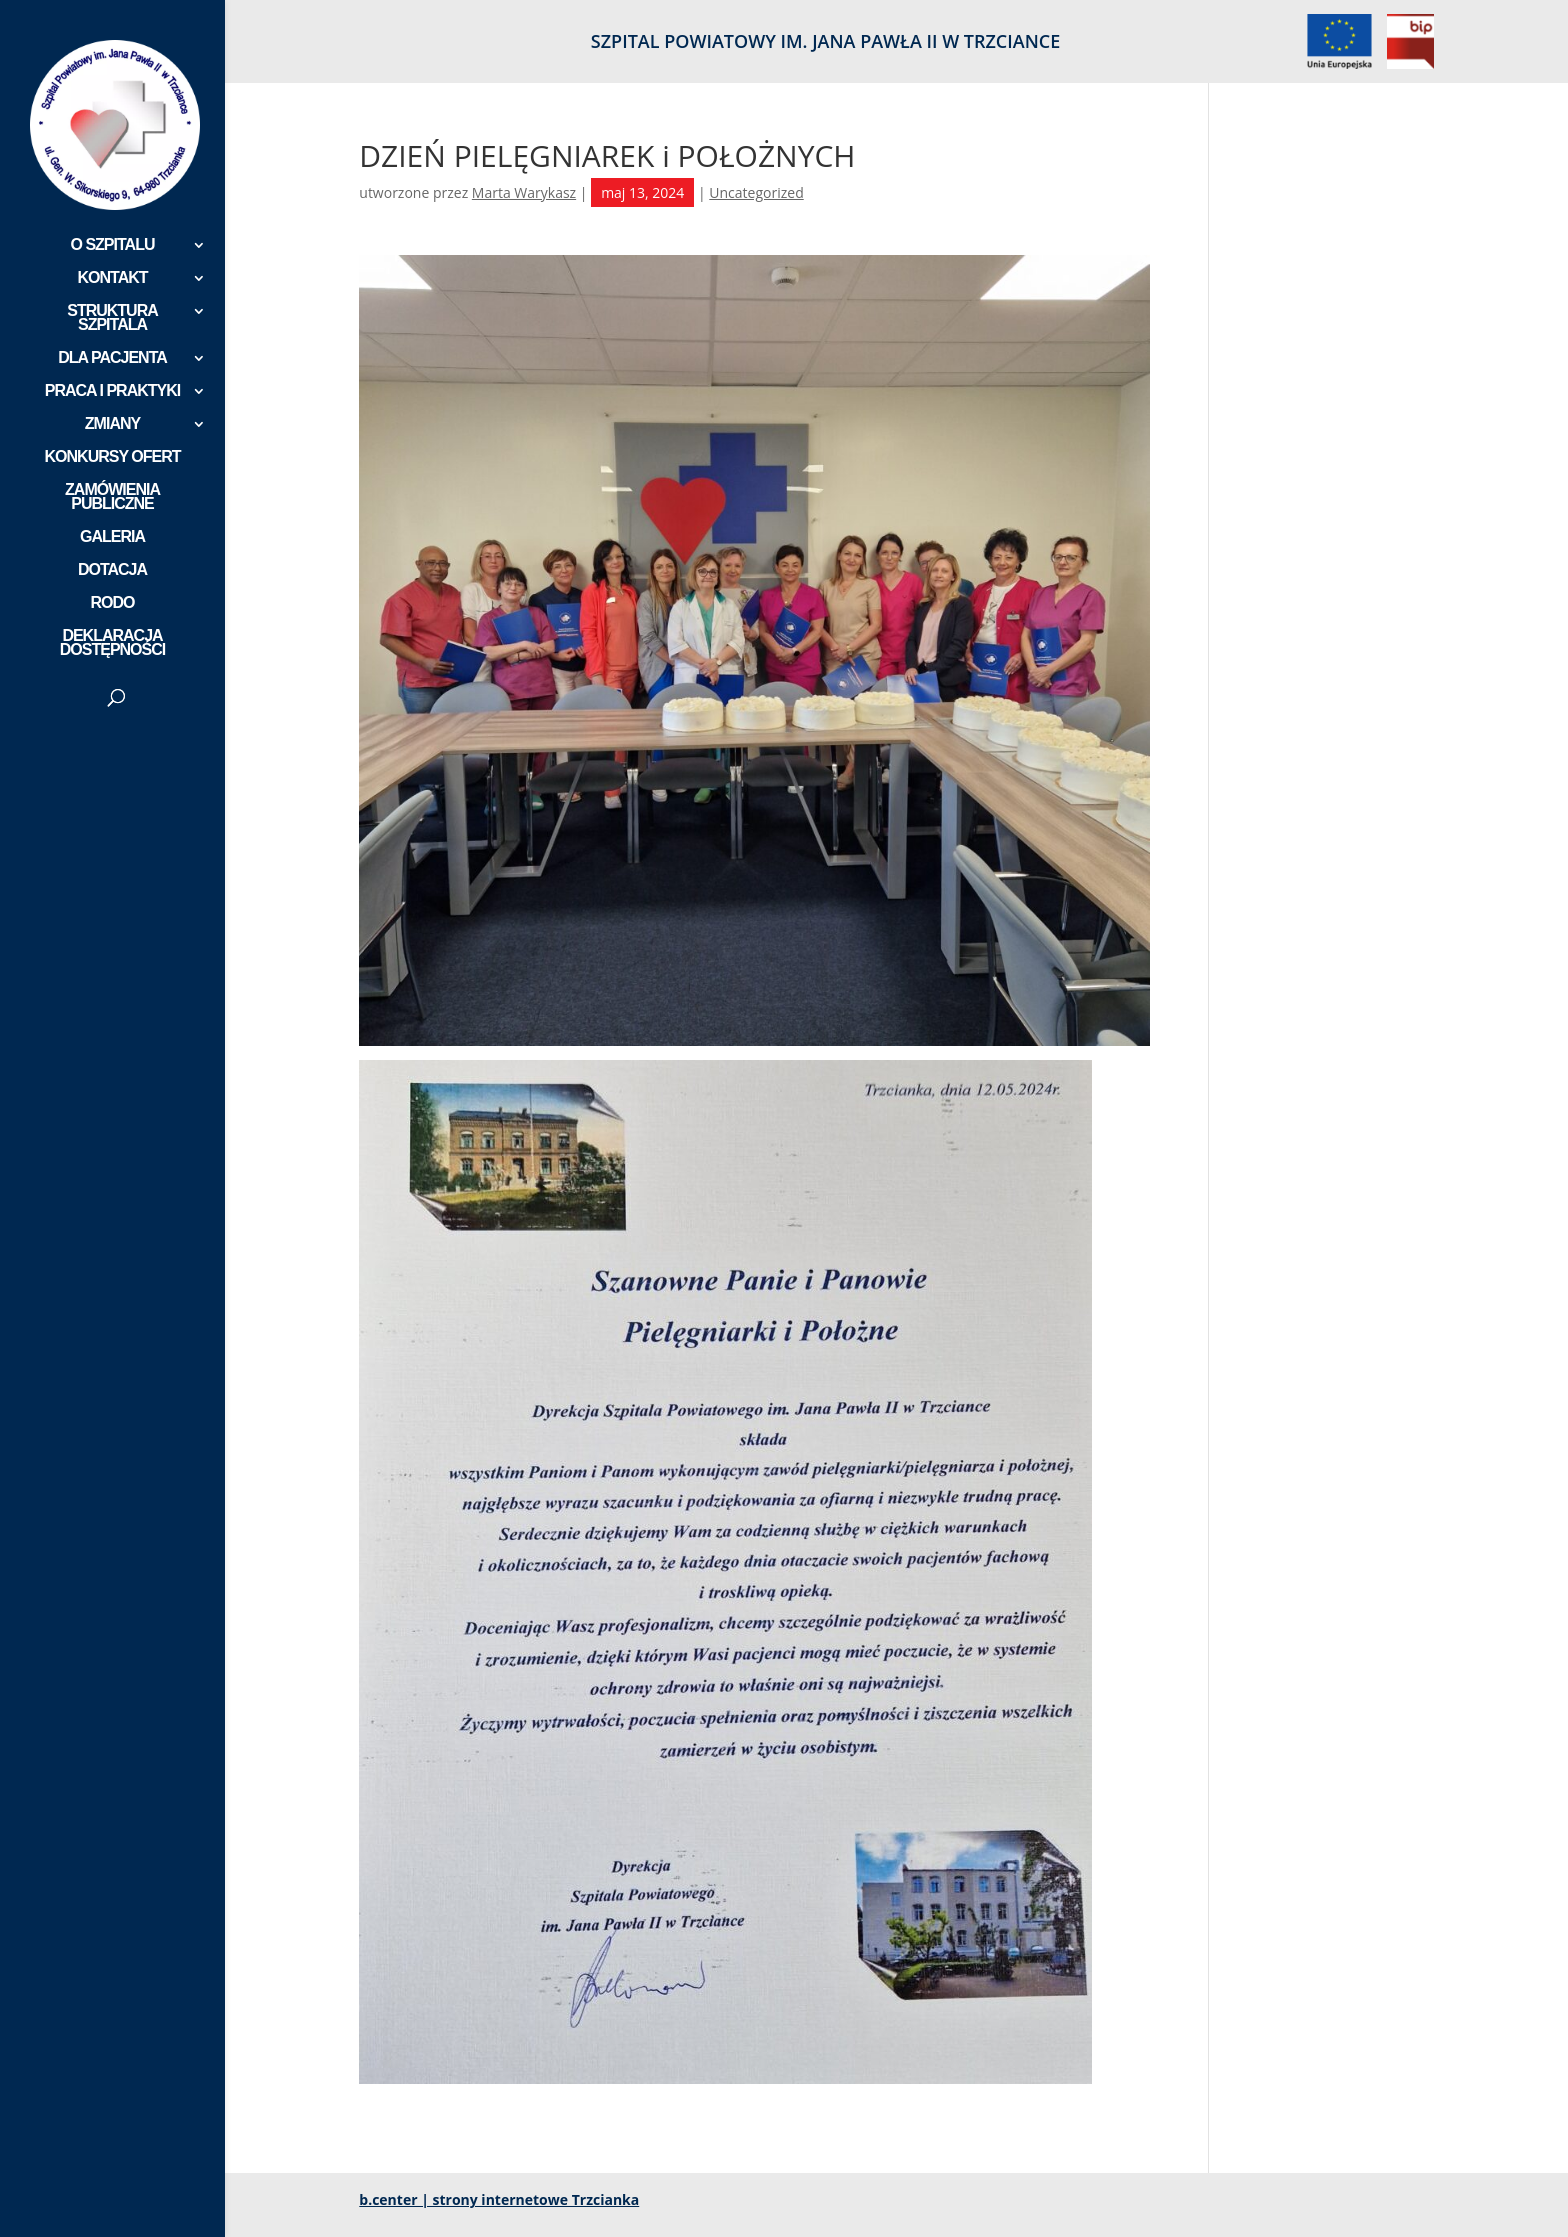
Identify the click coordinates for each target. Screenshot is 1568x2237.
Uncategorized (756, 192)
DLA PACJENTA (112, 358)
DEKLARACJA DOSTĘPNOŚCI (112, 643)
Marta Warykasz (524, 192)
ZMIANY (112, 424)
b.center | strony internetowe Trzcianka (499, 2199)
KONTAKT (112, 278)
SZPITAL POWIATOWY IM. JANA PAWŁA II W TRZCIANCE (825, 42)
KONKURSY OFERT (113, 457)
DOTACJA (112, 570)
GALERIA (112, 537)
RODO (113, 603)
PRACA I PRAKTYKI (112, 391)
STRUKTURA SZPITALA (112, 318)
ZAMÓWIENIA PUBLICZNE (112, 497)
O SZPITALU (113, 245)
